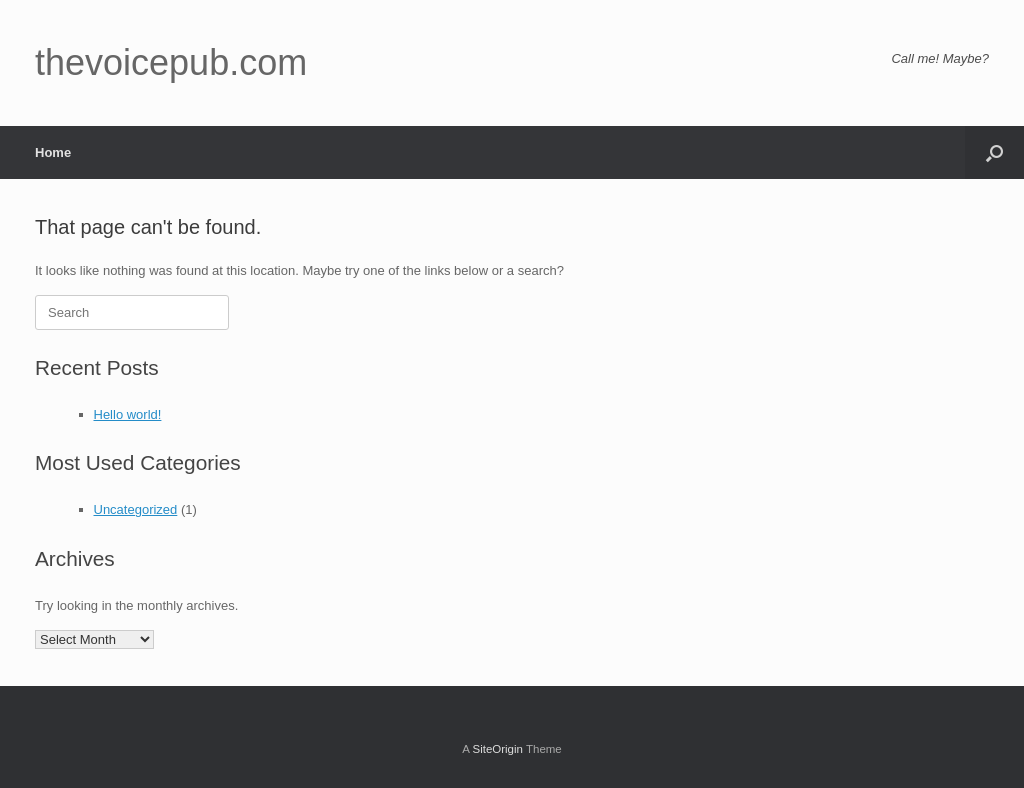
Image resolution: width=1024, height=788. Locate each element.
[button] (994, 152)
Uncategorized (136, 509)
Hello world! (128, 414)
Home (53, 152)
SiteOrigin (497, 749)
